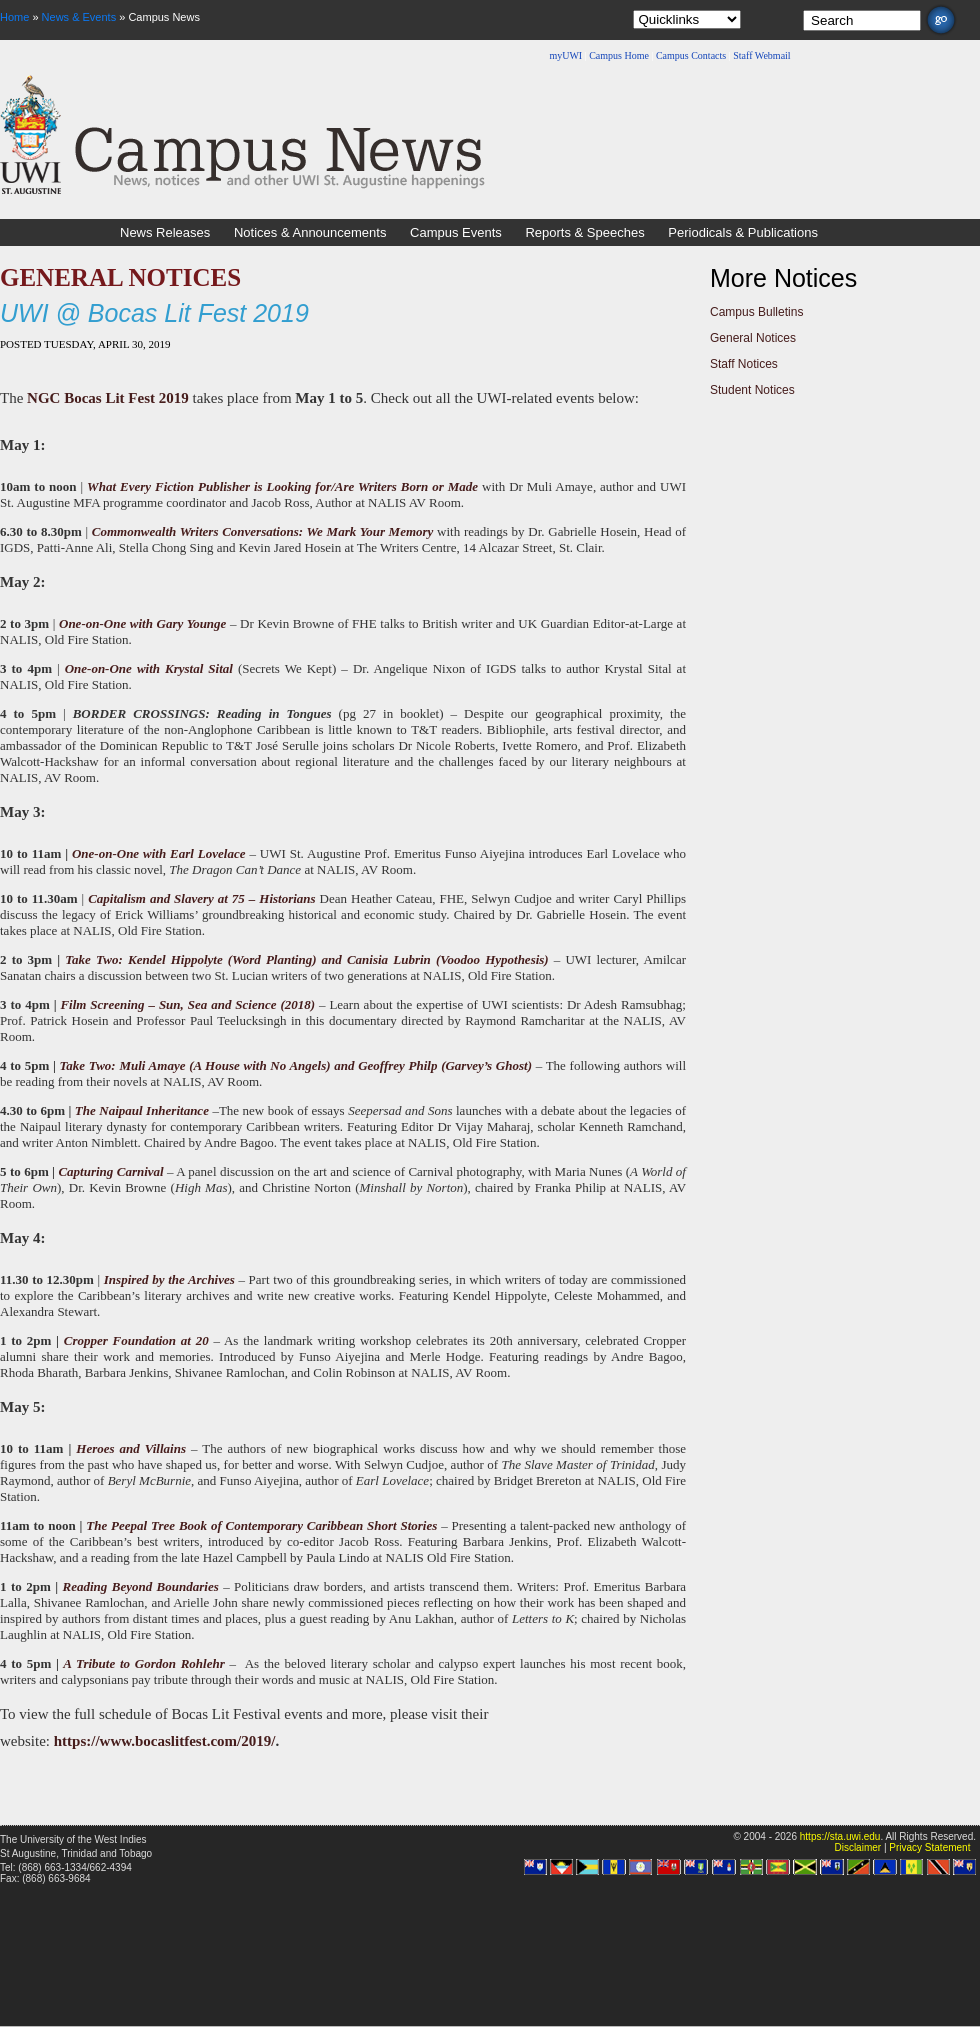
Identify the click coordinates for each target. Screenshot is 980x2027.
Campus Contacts (691, 55)
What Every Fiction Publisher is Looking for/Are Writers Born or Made (282, 486)
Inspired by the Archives (169, 1279)
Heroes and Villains (131, 1448)
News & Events (79, 17)
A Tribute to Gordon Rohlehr (144, 1663)
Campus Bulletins (756, 312)
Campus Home (619, 55)
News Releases (165, 232)
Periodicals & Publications (743, 232)
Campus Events (456, 232)
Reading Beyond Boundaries (141, 1586)
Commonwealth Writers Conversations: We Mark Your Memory (263, 531)
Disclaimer (857, 1847)
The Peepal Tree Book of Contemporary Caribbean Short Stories (261, 1525)
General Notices (753, 338)
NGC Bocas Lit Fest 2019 (108, 398)
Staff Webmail (761, 55)
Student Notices (752, 390)
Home (14, 17)
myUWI (565, 55)
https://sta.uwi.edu (840, 1836)
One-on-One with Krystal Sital (149, 668)
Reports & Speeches (584, 232)
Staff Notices (744, 364)
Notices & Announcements (310, 232)
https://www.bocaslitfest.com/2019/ (165, 1741)
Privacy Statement (929, 1847)
